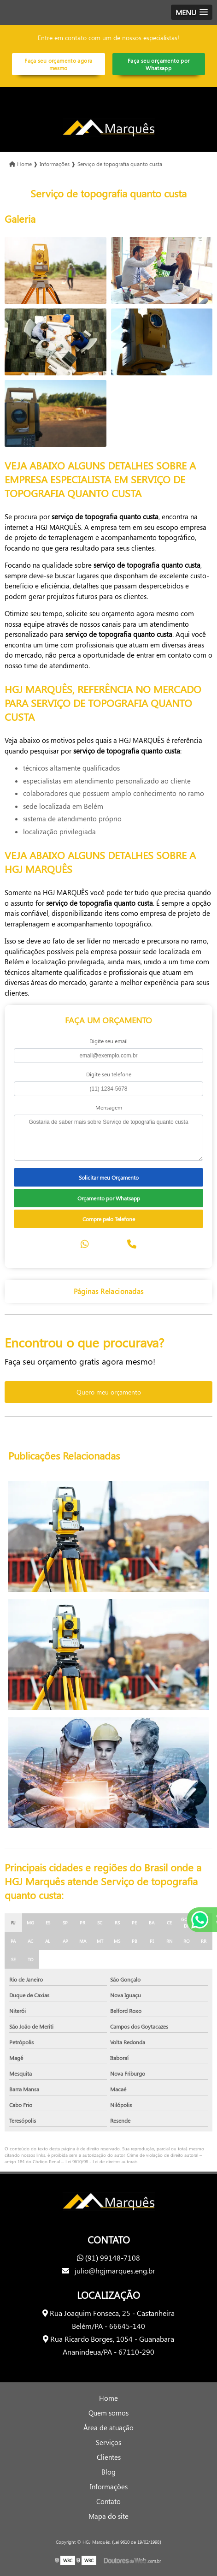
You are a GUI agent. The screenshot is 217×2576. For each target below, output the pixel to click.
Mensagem (108, 1107)
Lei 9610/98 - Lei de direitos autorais (101, 2161)
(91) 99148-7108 (109, 2257)
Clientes (109, 2457)
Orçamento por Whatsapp (108, 1198)
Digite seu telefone (108, 1074)
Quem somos (108, 2412)
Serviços (108, 2442)
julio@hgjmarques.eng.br (108, 2270)
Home (108, 2398)
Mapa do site (108, 2516)
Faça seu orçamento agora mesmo (58, 64)
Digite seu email (108, 1041)
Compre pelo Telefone (108, 1219)
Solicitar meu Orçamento (109, 1177)
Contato (108, 2501)
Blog (108, 2471)
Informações (109, 2486)
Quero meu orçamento (108, 1392)
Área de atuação (108, 2427)
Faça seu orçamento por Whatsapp (158, 64)
